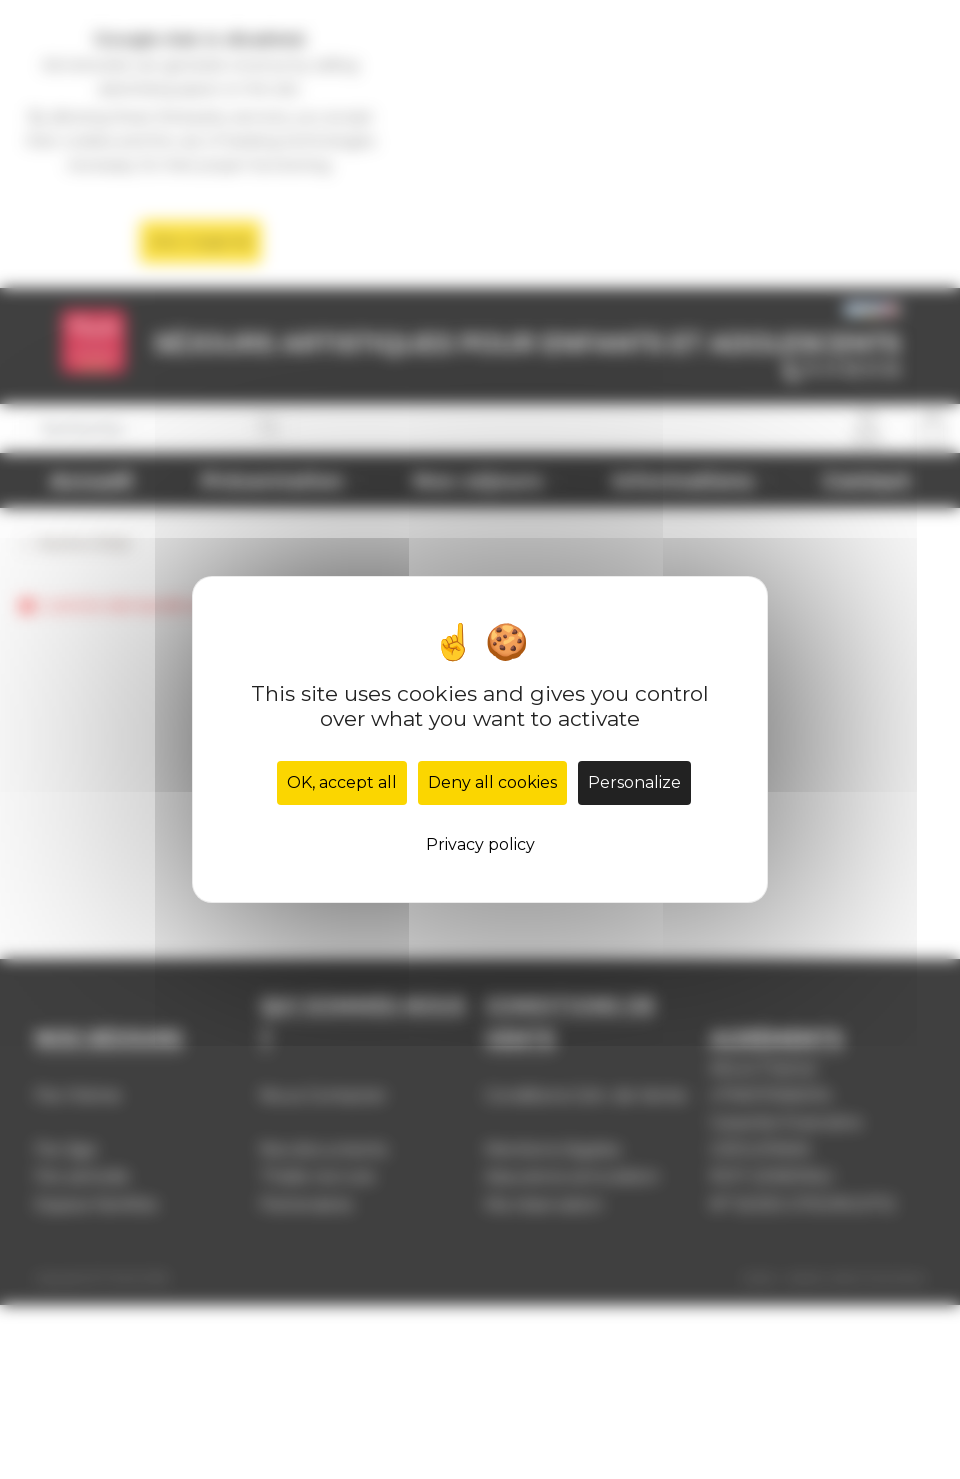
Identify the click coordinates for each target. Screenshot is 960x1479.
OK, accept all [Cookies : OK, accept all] (342, 782)
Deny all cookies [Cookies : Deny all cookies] (492, 782)
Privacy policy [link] (480, 844)
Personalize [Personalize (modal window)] (634, 782)
